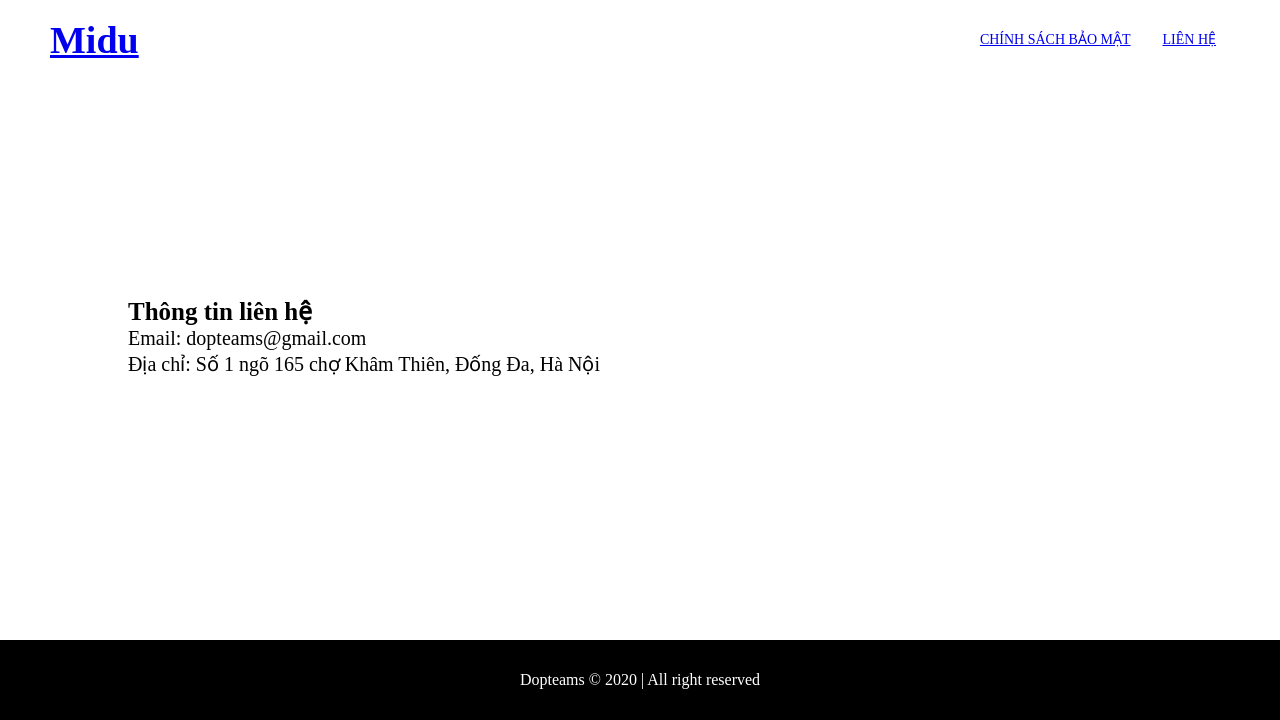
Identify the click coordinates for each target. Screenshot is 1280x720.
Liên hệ (1190, 39)
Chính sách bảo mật (1055, 39)
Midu (94, 40)
